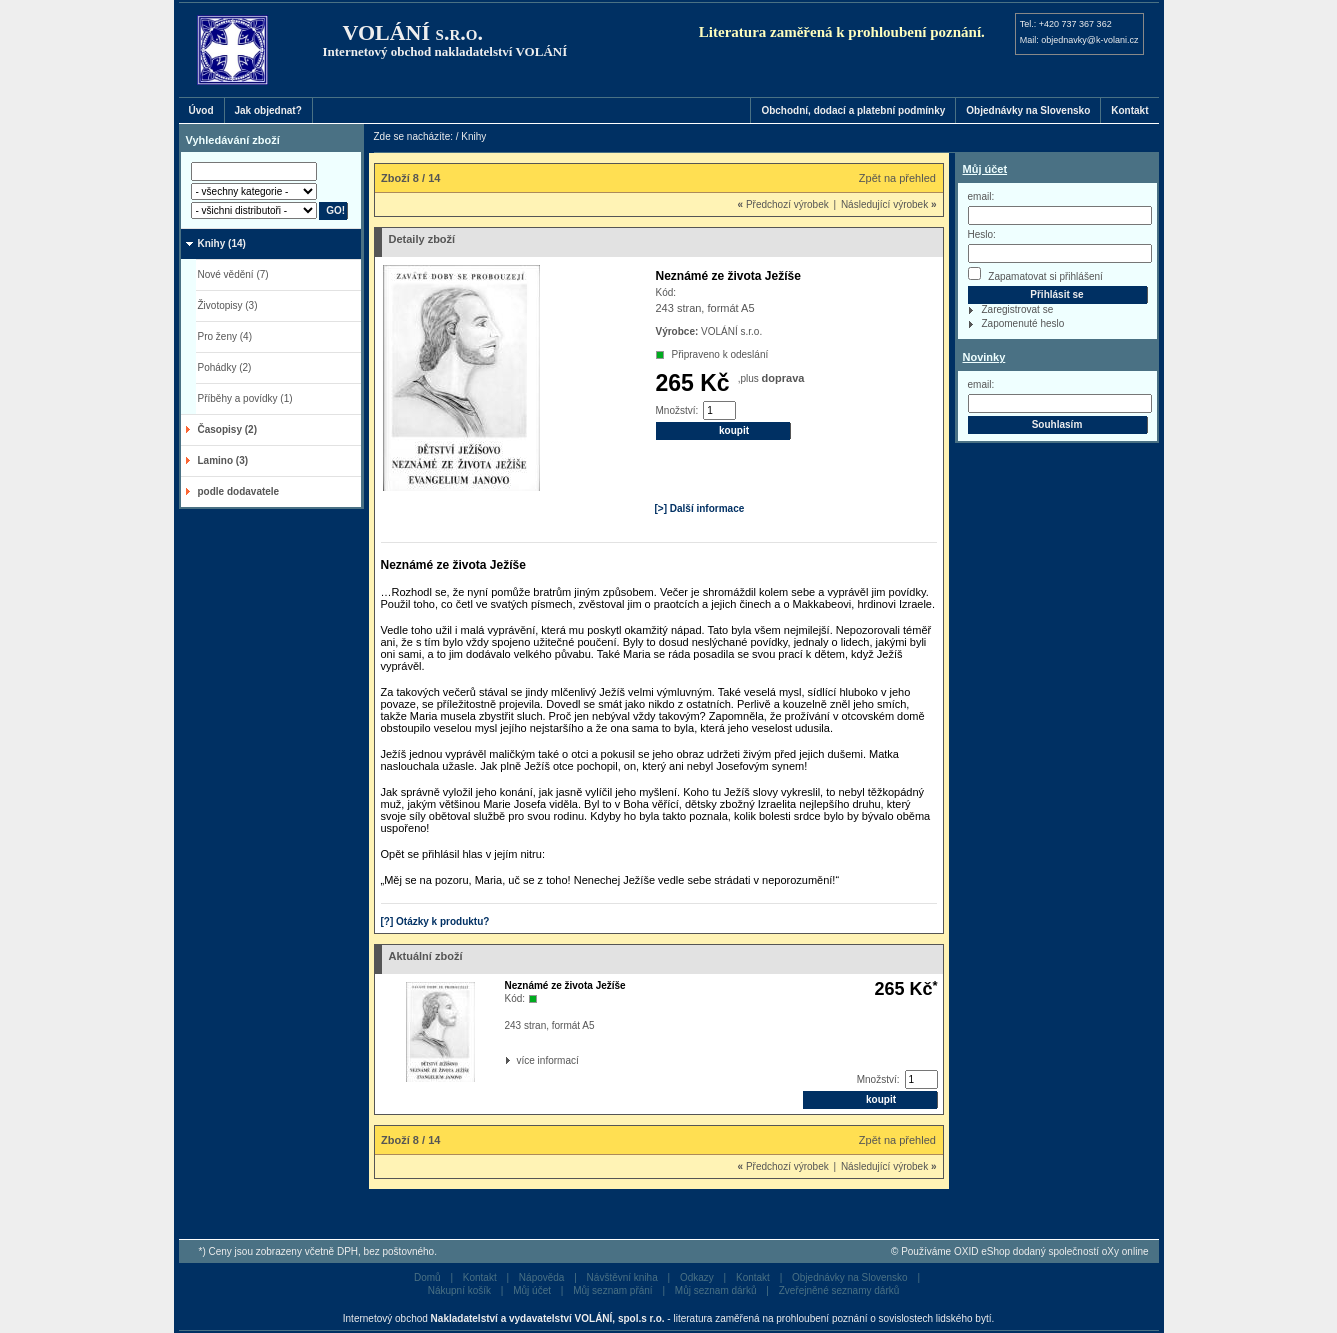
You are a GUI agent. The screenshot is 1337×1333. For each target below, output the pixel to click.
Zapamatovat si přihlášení (1035, 274)
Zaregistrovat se (1018, 309)
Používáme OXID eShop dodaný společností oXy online (1024, 1251)
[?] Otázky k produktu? (435, 921)
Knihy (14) (222, 243)
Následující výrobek (889, 204)
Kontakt (1129, 110)
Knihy (473, 136)
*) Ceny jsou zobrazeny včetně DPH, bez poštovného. (318, 1251)
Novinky (984, 357)
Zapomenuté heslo (1023, 323)
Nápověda (542, 1277)
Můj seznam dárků (716, 1290)
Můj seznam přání (612, 1290)
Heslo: (982, 234)
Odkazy (697, 1277)
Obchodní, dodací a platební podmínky (853, 110)
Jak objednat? (268, 110)
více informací (519, 1060)
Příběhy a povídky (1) (245, 398)
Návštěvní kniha (622, 1277)
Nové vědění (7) (233, 274)
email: (981, 196)
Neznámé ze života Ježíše (565, 985)
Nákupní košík (459, 1290)
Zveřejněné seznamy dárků (839, 1290)
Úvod (201, 110)
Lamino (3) (223, 460)
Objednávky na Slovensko (1028, 110)
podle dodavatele (239, 491)
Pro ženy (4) (225, 336)
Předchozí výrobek (783, 204)
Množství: (677, 410)
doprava (783, 378)
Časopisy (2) (227, 429)
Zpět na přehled (897, 178)
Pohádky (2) (225, 367)
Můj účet (985, 169)
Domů (427, 1277)
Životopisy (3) (228, 305)
